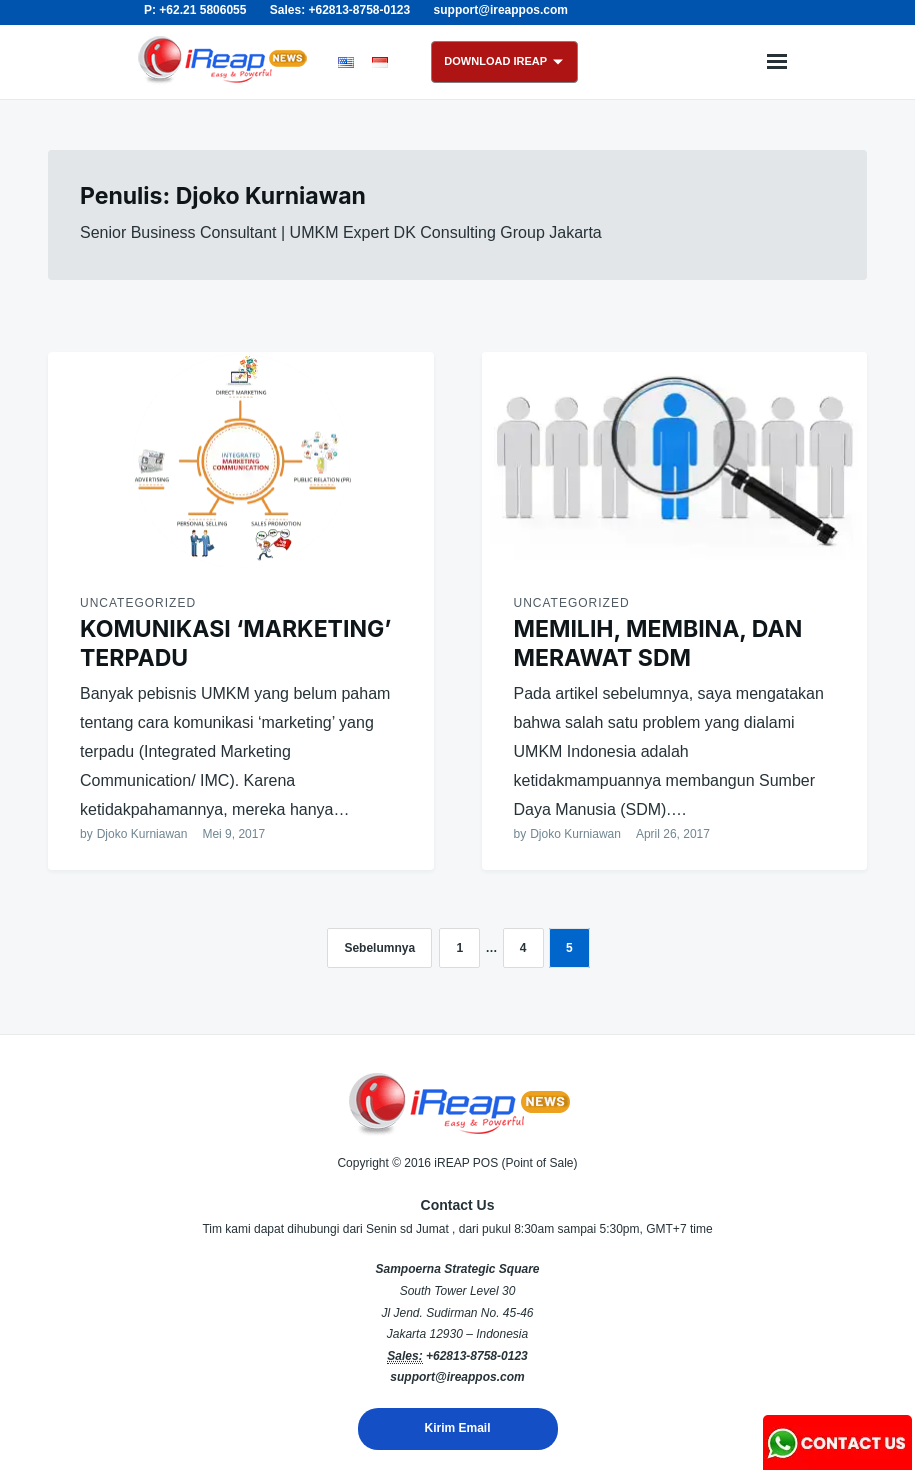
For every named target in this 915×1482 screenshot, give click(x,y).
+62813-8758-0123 (477, 1356)
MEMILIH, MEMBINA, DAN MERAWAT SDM (658, 643)
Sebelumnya (379, 948)
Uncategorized (138, 603)
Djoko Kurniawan (142, 834)
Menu (777, 62)
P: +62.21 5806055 (195, 10)
